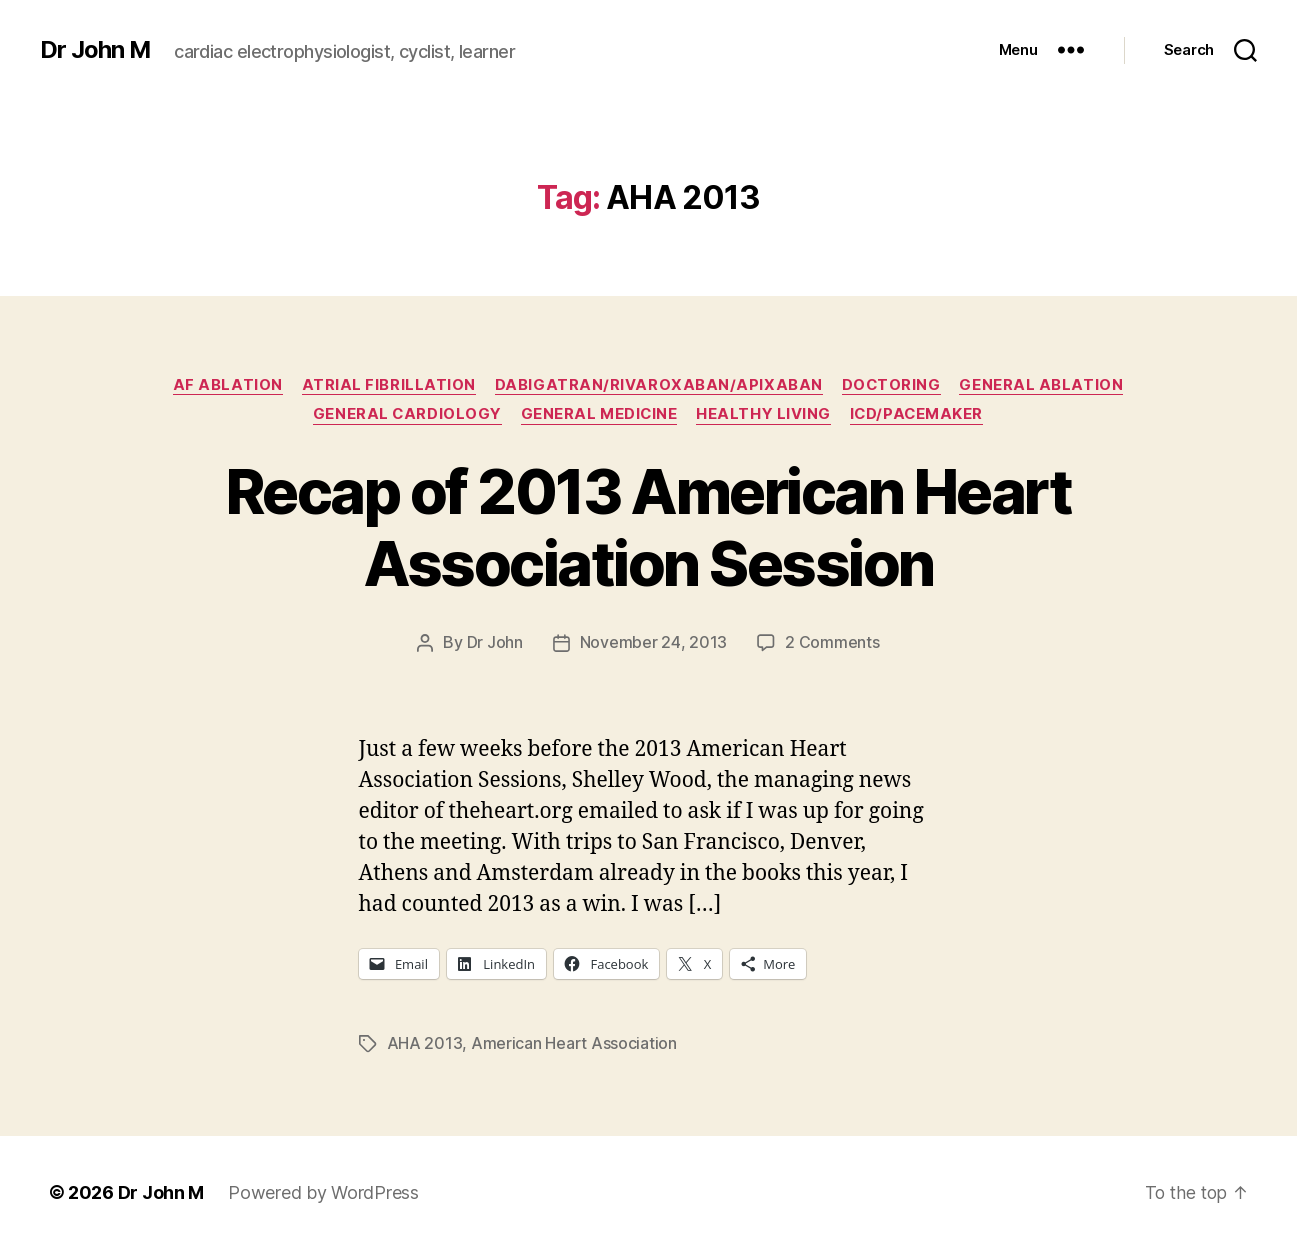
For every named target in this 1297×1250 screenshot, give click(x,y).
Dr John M (95, 50)
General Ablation (1044, 385)
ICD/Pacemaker (919, 415)
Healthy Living (764, 415)
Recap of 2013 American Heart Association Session (648, 528)
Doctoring (892, 385)
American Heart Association (574, 1044)
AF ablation (226, 385)
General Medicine (599, 415)
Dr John (495, 644)
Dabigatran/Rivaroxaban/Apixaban (658, 385)
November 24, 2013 (653, 644)
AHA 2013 (425, 1044)
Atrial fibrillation (388, 385)
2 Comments (832, 644)
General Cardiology (405, 415)
